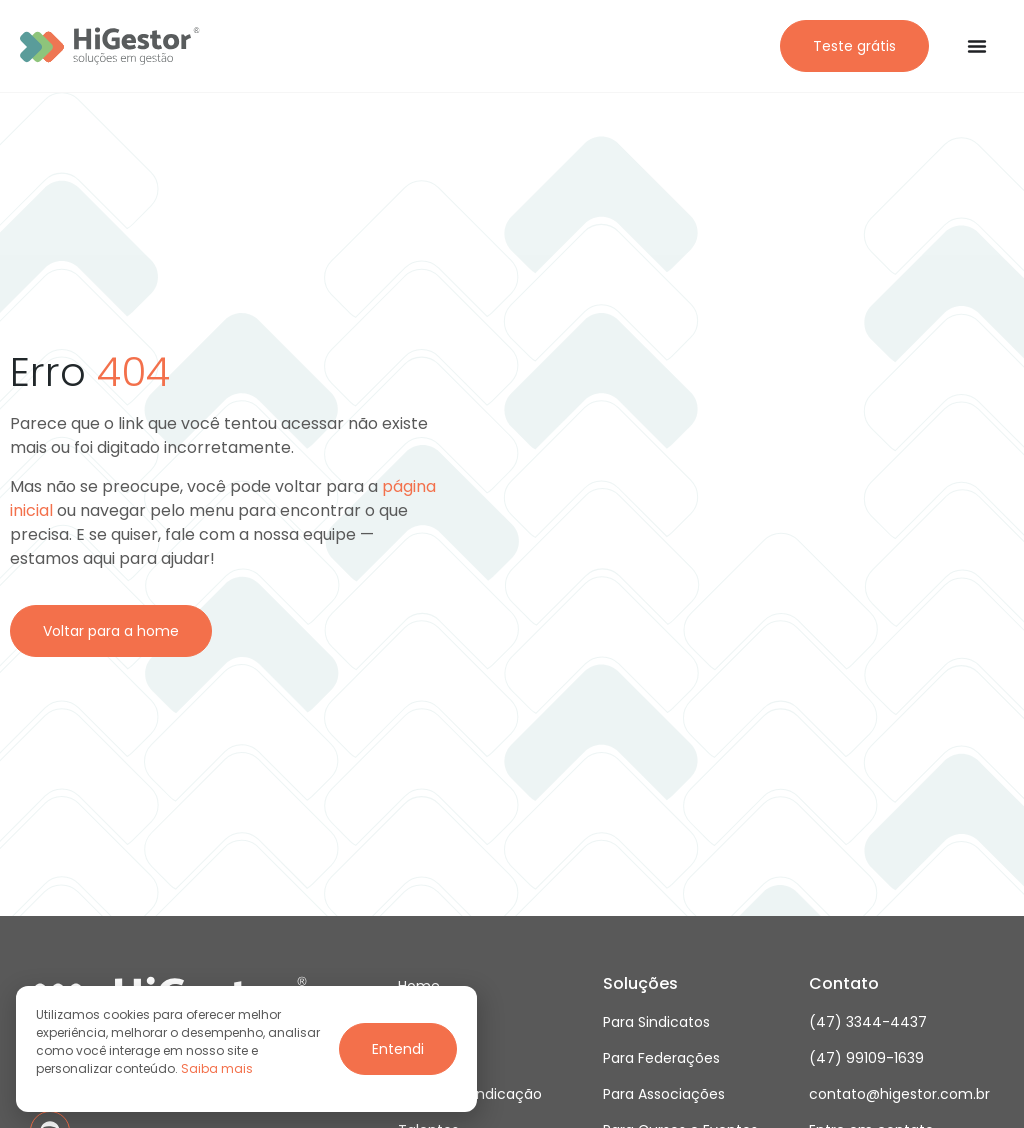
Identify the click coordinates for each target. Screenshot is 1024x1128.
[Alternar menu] (977, 46)
